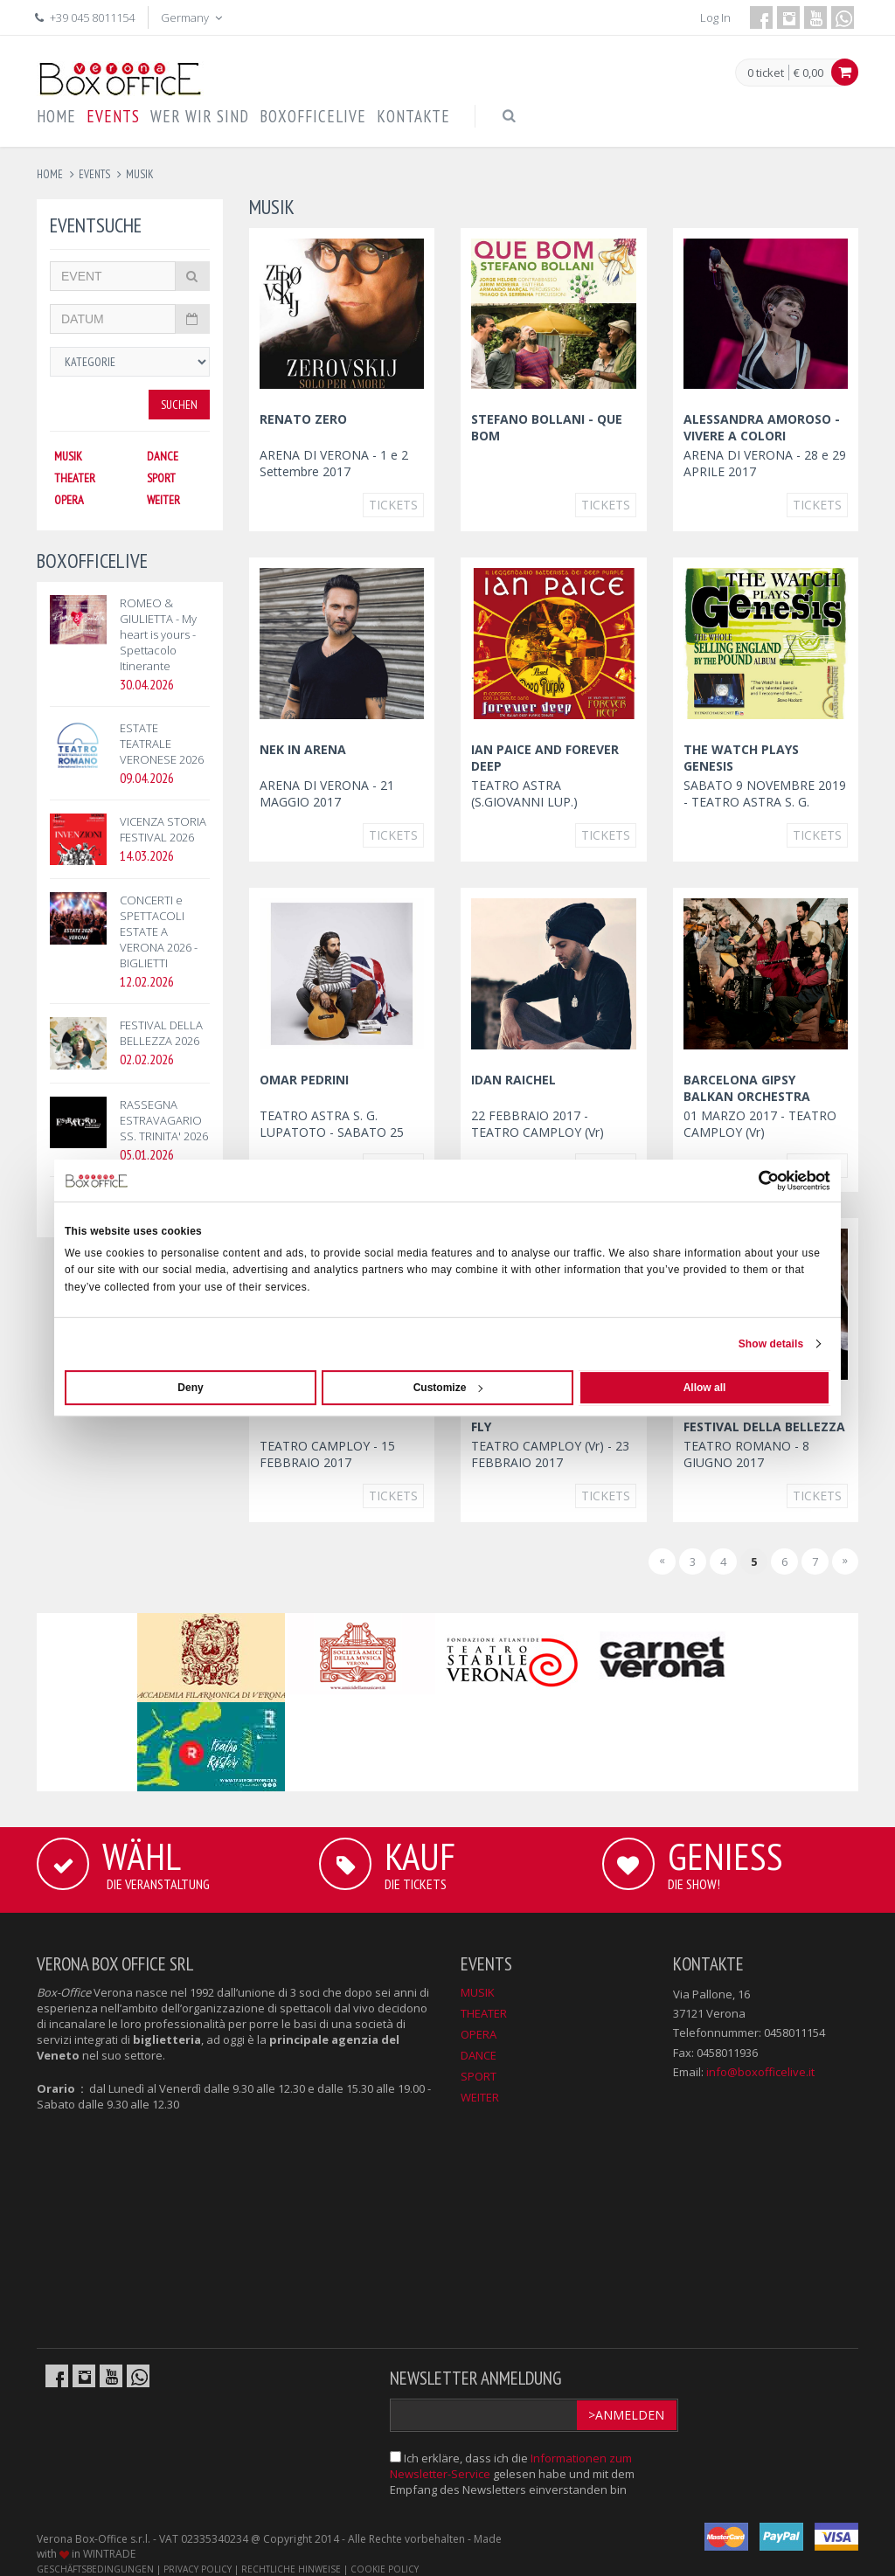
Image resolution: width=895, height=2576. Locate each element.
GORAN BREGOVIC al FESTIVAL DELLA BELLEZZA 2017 (764, 1426)
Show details (771, 1344)
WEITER (163, 500)
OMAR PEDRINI (304, 1079)
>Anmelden (626, 2414)
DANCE (162, 456)
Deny (190, 1387)
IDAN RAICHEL (513, 1079)
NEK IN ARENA (303, 749)
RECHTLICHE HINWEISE (291, 2569)
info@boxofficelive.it (760, 2072)
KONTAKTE (413, 116)
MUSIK (68, 456)
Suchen (179, 404)
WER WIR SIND (199, 116)
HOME (56, 116)
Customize (448, 1387)
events (94, 174)
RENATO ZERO (303, 419)
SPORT (161, 478)
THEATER (74, 478)
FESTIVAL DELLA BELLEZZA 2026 (161, 1033)
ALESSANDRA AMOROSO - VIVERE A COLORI (761, 427)
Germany (193, 17)
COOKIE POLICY (384, 2569)
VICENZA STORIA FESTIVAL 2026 (163, 829)
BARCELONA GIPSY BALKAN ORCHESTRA (746, 1087)
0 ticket (765, 73)
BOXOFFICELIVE (313, 116)
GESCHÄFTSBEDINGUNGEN (95, 2569)
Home (50, 174)
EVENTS (113, 116)
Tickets (393, 504)
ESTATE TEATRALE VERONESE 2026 (162, 743)
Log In (715, 17)
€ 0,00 (808, 72)
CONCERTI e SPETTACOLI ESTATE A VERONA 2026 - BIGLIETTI (159, 931)
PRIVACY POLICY (197, 2569)
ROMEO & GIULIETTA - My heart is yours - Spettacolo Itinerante (158, 634)
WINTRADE (109, 2553)
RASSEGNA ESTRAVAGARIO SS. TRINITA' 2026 (164, 1120)
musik (140, 174)
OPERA (69, 500)
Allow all (704, 1387)
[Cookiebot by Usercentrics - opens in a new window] (753, 1180)
